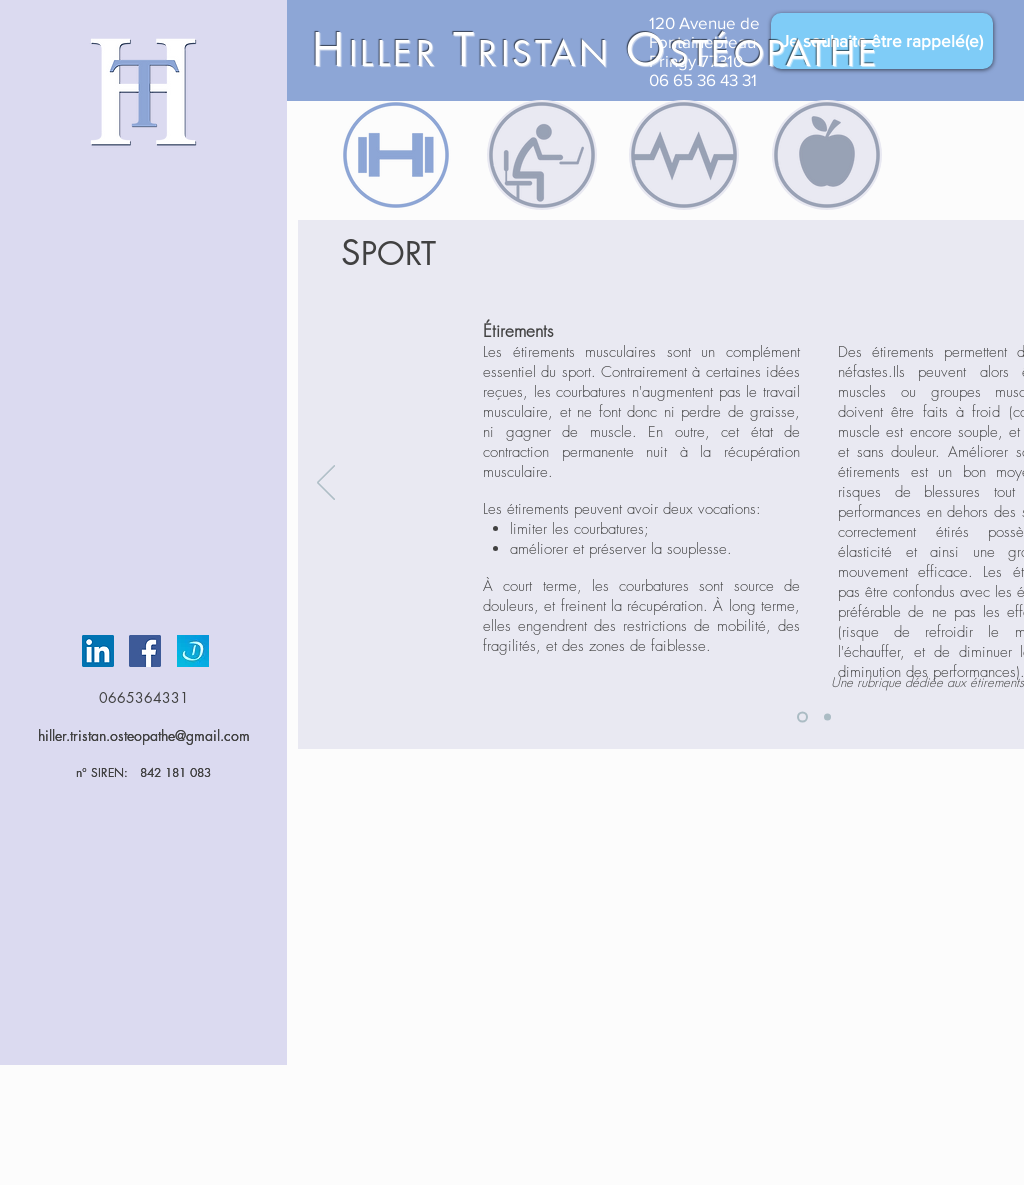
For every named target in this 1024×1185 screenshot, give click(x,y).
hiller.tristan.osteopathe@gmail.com (144, 735)
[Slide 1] (802, 717)
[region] (396, 155)
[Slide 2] (827, 717)
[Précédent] (326, 484)
